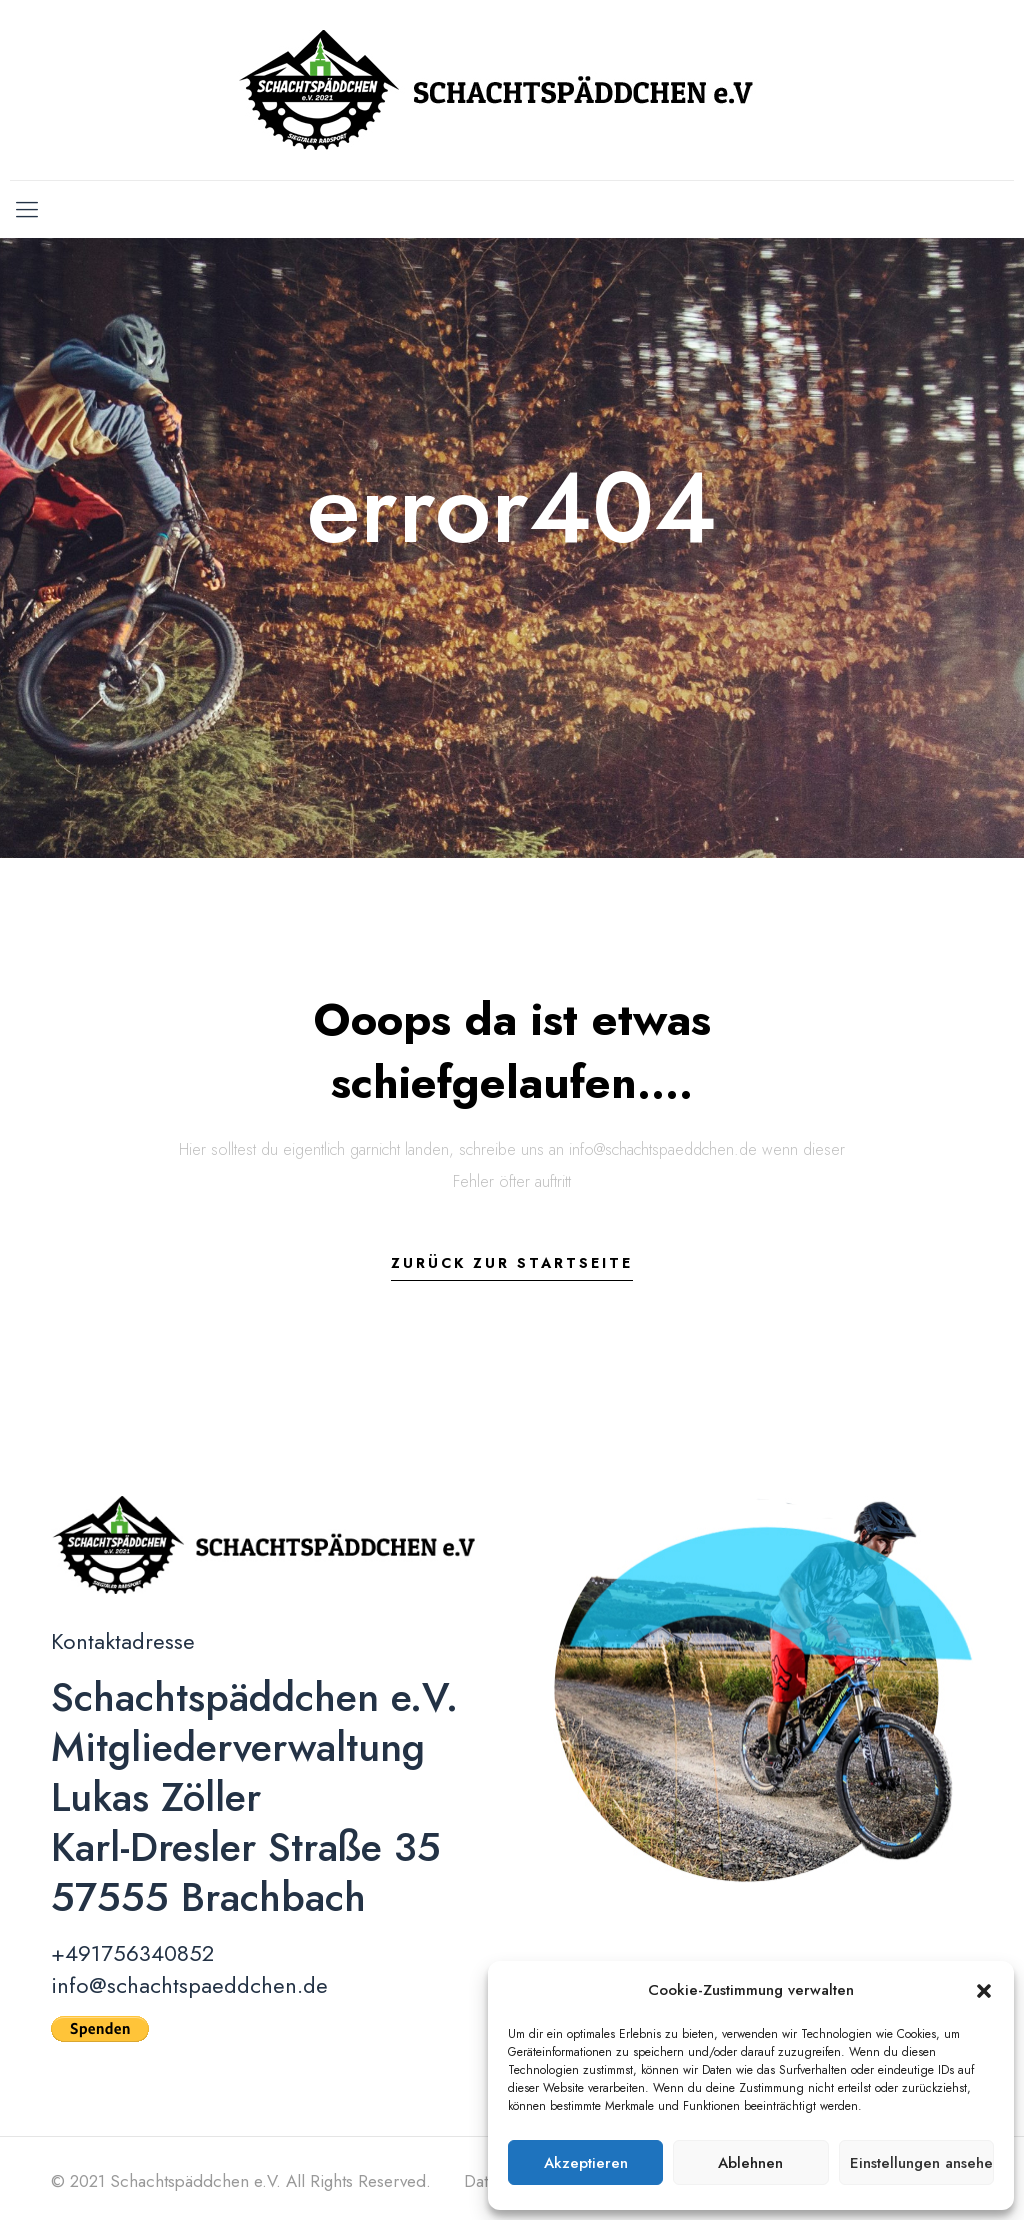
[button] (984, 1991)
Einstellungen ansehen (922, 2163)
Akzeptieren (586, 2163)
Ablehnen (750, 2163)
